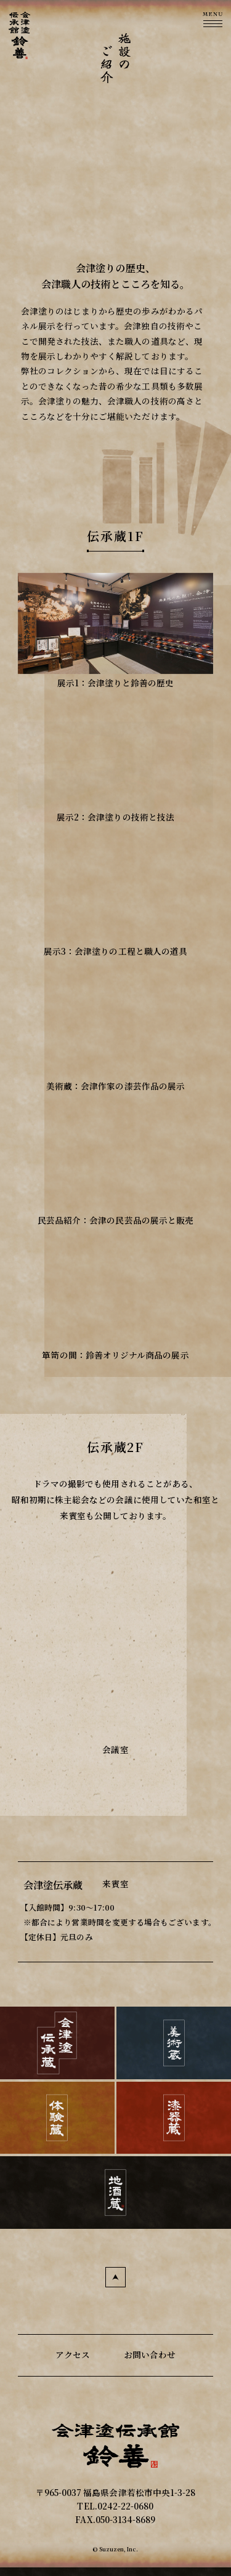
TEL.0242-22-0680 (115, 2506)
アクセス (72, 2354)
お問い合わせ (150, 2354)
